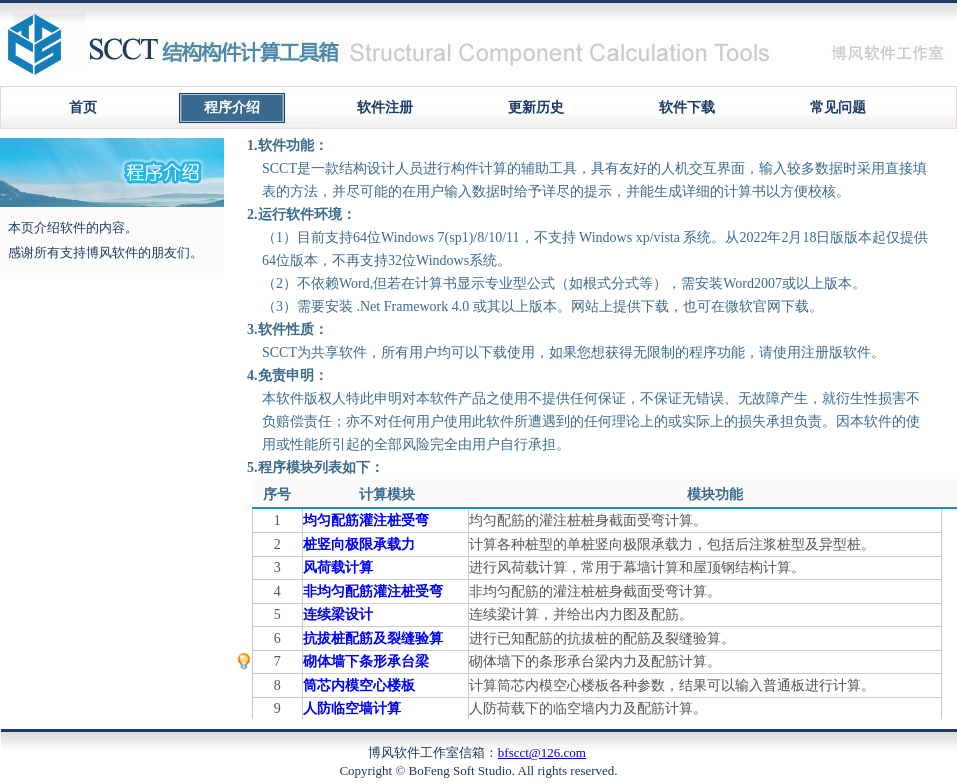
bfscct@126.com (542, 752)
